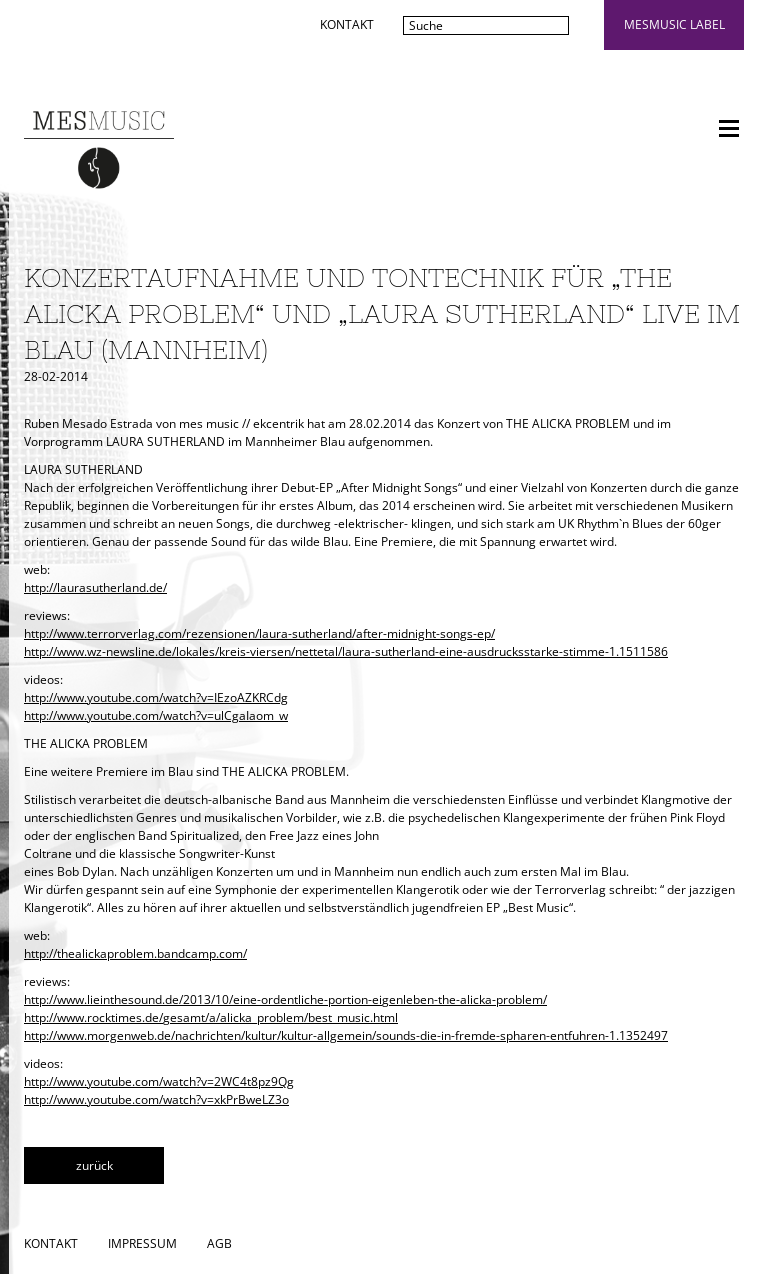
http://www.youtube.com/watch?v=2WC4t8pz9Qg (159, 1081)
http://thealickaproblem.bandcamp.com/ (135, 953)
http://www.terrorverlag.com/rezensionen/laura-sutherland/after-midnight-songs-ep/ (259, 633)
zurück (94, 1165)
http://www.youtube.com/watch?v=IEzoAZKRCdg (156, 697)
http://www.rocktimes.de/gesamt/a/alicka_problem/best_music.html (211, 1017)
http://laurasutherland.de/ (95, 587)
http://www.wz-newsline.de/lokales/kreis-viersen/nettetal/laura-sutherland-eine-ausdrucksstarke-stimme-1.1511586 (346, 651)
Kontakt (347, 24)
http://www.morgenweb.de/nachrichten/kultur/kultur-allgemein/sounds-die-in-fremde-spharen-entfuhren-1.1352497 (346, 1035)
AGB (219, 1243)
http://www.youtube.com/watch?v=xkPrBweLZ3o (156, 1099)
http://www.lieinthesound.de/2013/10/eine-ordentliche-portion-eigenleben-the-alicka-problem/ (285, 999)
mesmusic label (674, 24)
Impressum (142, 1243)
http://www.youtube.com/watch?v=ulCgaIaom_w (156, 715)
